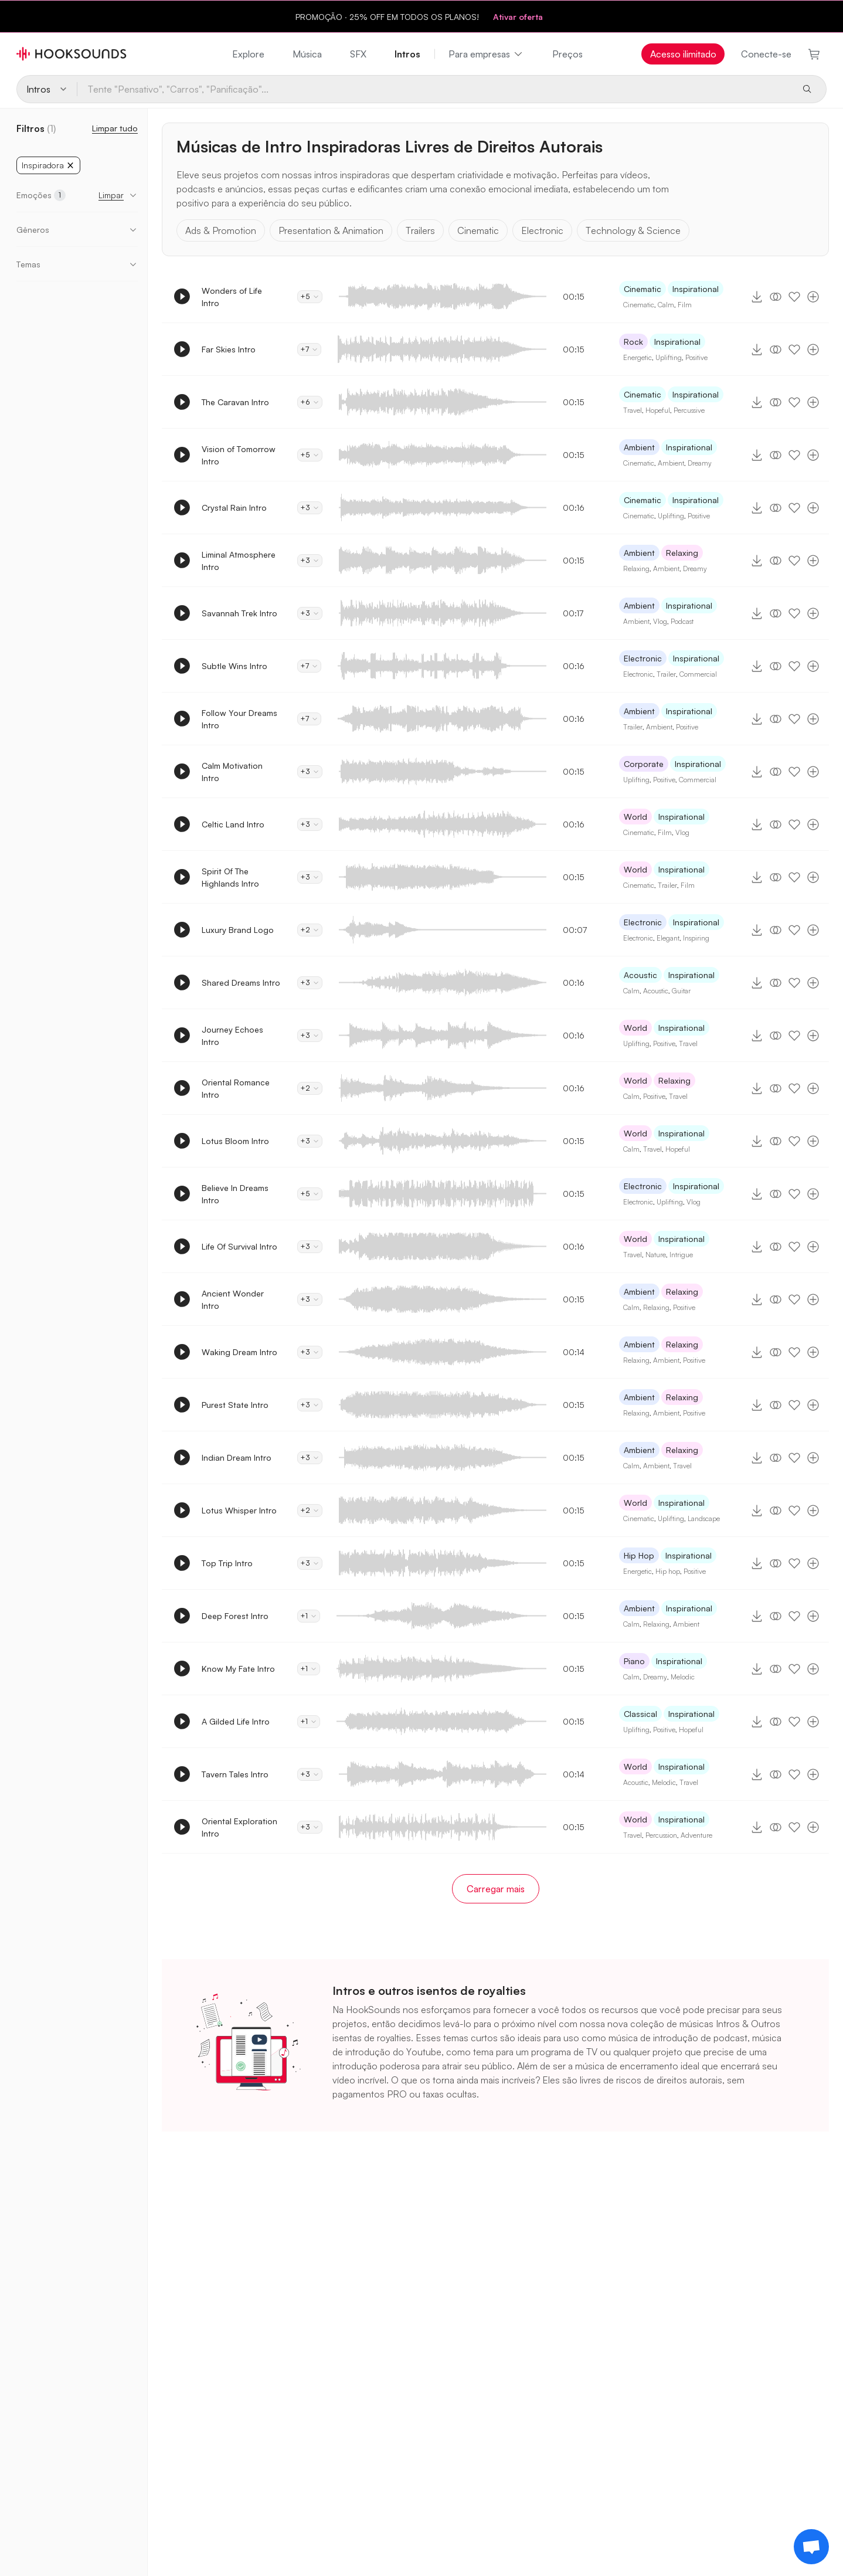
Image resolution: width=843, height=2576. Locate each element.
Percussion (661, 1835)
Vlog (660, 621)
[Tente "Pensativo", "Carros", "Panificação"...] (434, 89)
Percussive (689, 410)
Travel (632, 410)
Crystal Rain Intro (234, 508)
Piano (634, 1661)
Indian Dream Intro (236, 1457)
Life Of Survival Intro (239, 1246)
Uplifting (668, 357)
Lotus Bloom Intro (235, 1141)
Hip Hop (639, 1555)
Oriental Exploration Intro (239, 1827)
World (635, 817)
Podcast (682, 621)
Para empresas (486, 54)
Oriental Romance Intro (236, 1088)
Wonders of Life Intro (232, 297)
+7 (309, 349)
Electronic (542, 230)
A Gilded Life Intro (236, 1721)
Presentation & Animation (330, 230)
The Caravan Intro (235, 402)
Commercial (698, 674)
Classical (640, 1714)
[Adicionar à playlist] (813, 296)
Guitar (681, 990)
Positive (696, 357)
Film (685, 304)
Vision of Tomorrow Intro (239, 455)
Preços (567, 54)
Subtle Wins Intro (234, 666)
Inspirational (695, 289)
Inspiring (696, 938)
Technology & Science (633, 230)
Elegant (668, 938)
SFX (358, 54)
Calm (666, 304)
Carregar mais (496, 1889)
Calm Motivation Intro (232, 772)
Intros (407, 54)
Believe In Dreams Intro (235, 1194)
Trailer (666, 674)
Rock (633, 342)
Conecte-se (766, 54)
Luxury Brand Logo (238, 930)
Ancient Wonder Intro (233, 1299)
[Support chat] (811, 2546)
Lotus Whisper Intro (239, 1510)
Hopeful (657, 410)
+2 (309, 929)
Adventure (696, 1835)
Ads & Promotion (220, 230)
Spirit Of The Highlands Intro (230, 877)
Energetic (637, 357)
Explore (248, 54)
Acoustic (640, 975)
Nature (655, 1254)
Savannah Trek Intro (239, 613)
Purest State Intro (235, 1405)
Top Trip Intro (227, 1563)
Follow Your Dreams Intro (239, 719)
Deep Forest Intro (235, 1616)
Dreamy (700, 463)
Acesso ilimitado (683, 54)
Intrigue (681, 1254)
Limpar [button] (111, 195)
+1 (308, 1615)
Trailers (420, 230)
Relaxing (682, 553)
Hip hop (667, 1571)
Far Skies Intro (229, 349)
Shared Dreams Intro (241, 982)
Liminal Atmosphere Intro (239, 560)
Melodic (683, 1676)
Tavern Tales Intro (235, 1774)
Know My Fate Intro (238, 1669)
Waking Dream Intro (239, 1352)
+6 (309, 402)
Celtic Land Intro (233, 824)
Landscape (704, 1518)
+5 (309, 296)
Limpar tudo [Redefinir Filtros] (115, 128)
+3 (309, 507)
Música (307, 54)
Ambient (639, 447)
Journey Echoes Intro (232, 1035)
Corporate (644, 764)
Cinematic (478, 230)
